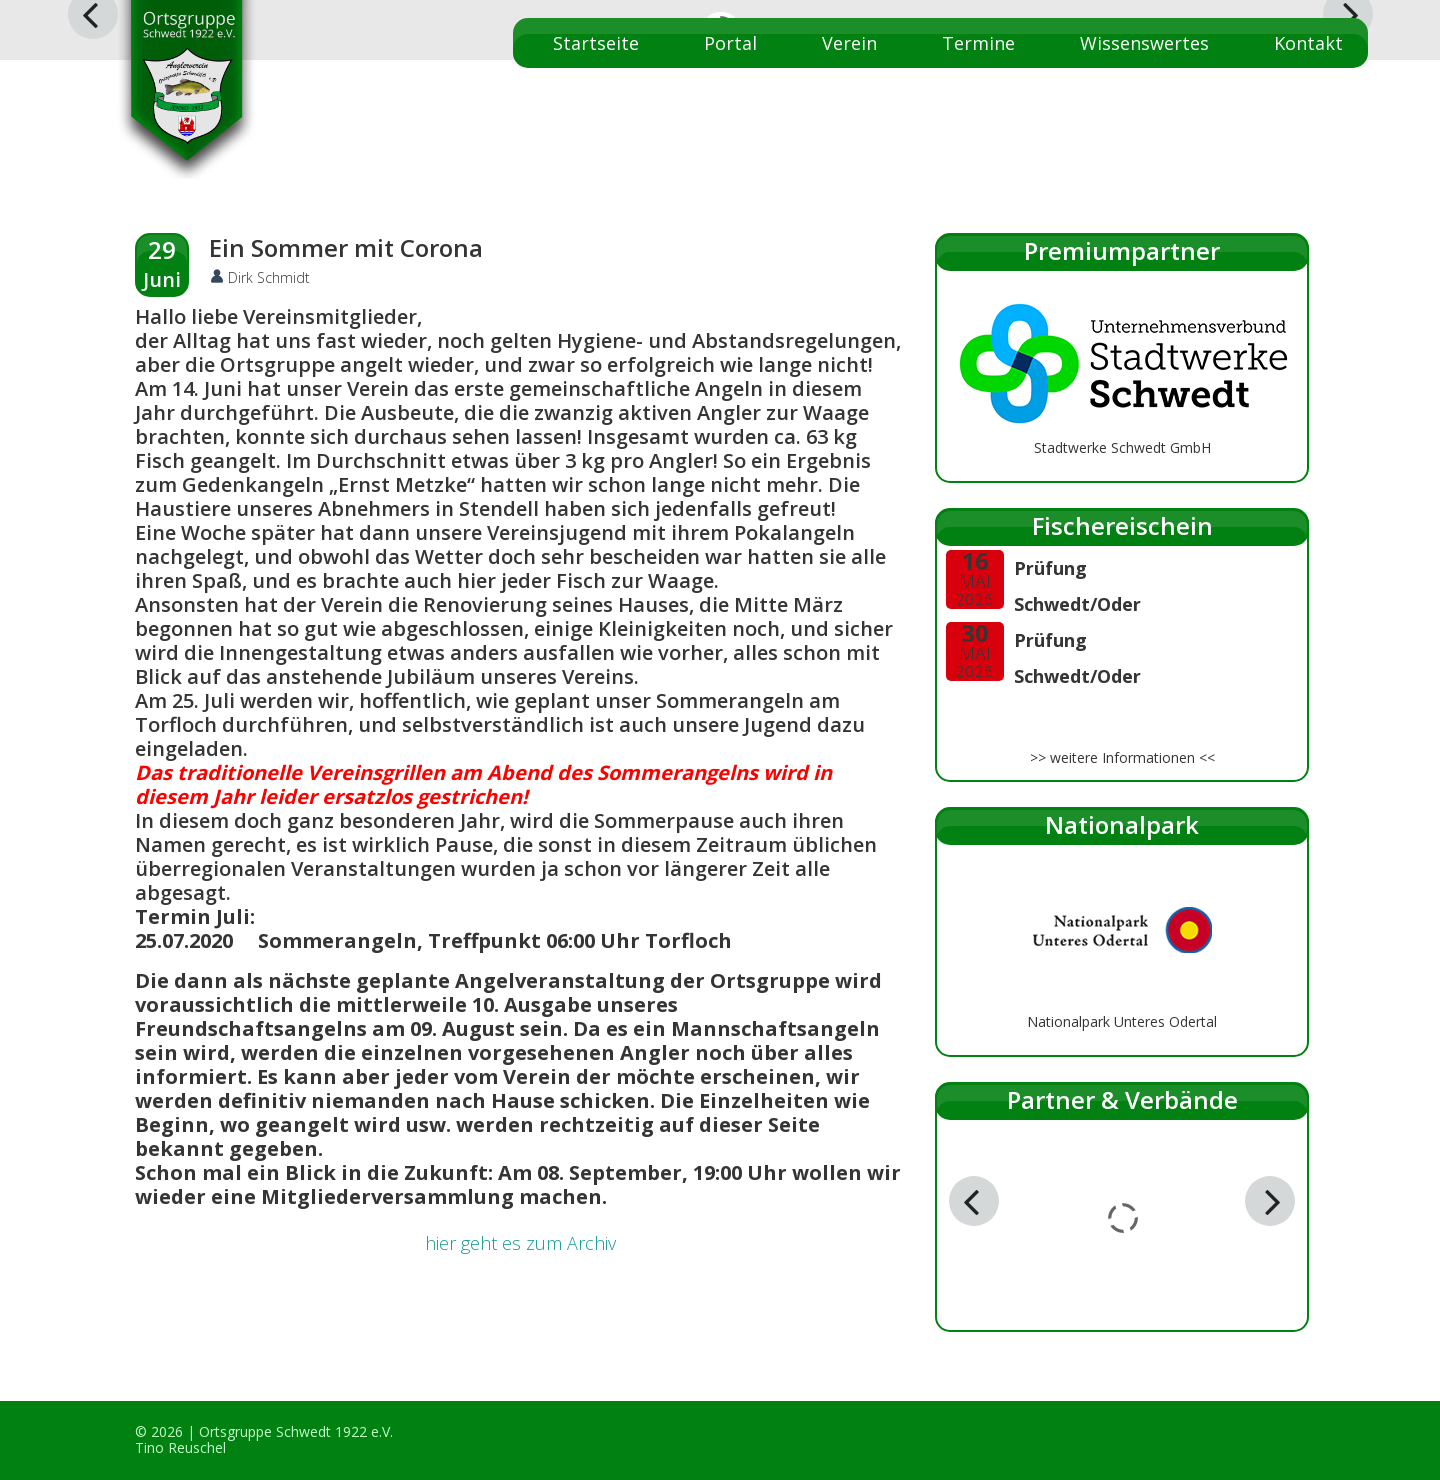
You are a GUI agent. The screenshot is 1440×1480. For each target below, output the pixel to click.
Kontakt (1308, 43)
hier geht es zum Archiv (520, 1243)
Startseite (596, 43)
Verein (849, 43)
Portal (730, 43)
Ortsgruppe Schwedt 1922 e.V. (296, 1431)
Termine (978, 43)
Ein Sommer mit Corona (346, 247)
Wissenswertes (1144, 43)
